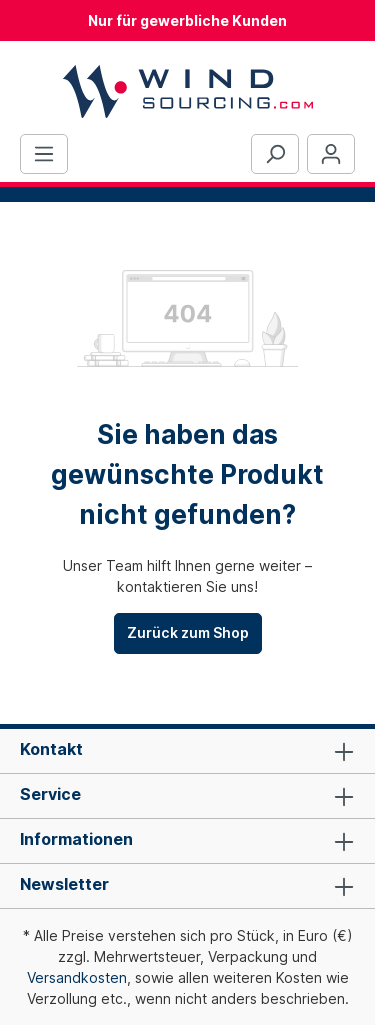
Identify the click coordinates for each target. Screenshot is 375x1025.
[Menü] (44, 154)
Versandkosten (77, 977)
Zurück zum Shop (188, 632)
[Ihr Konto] (331, 154)
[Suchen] (275, 154)
